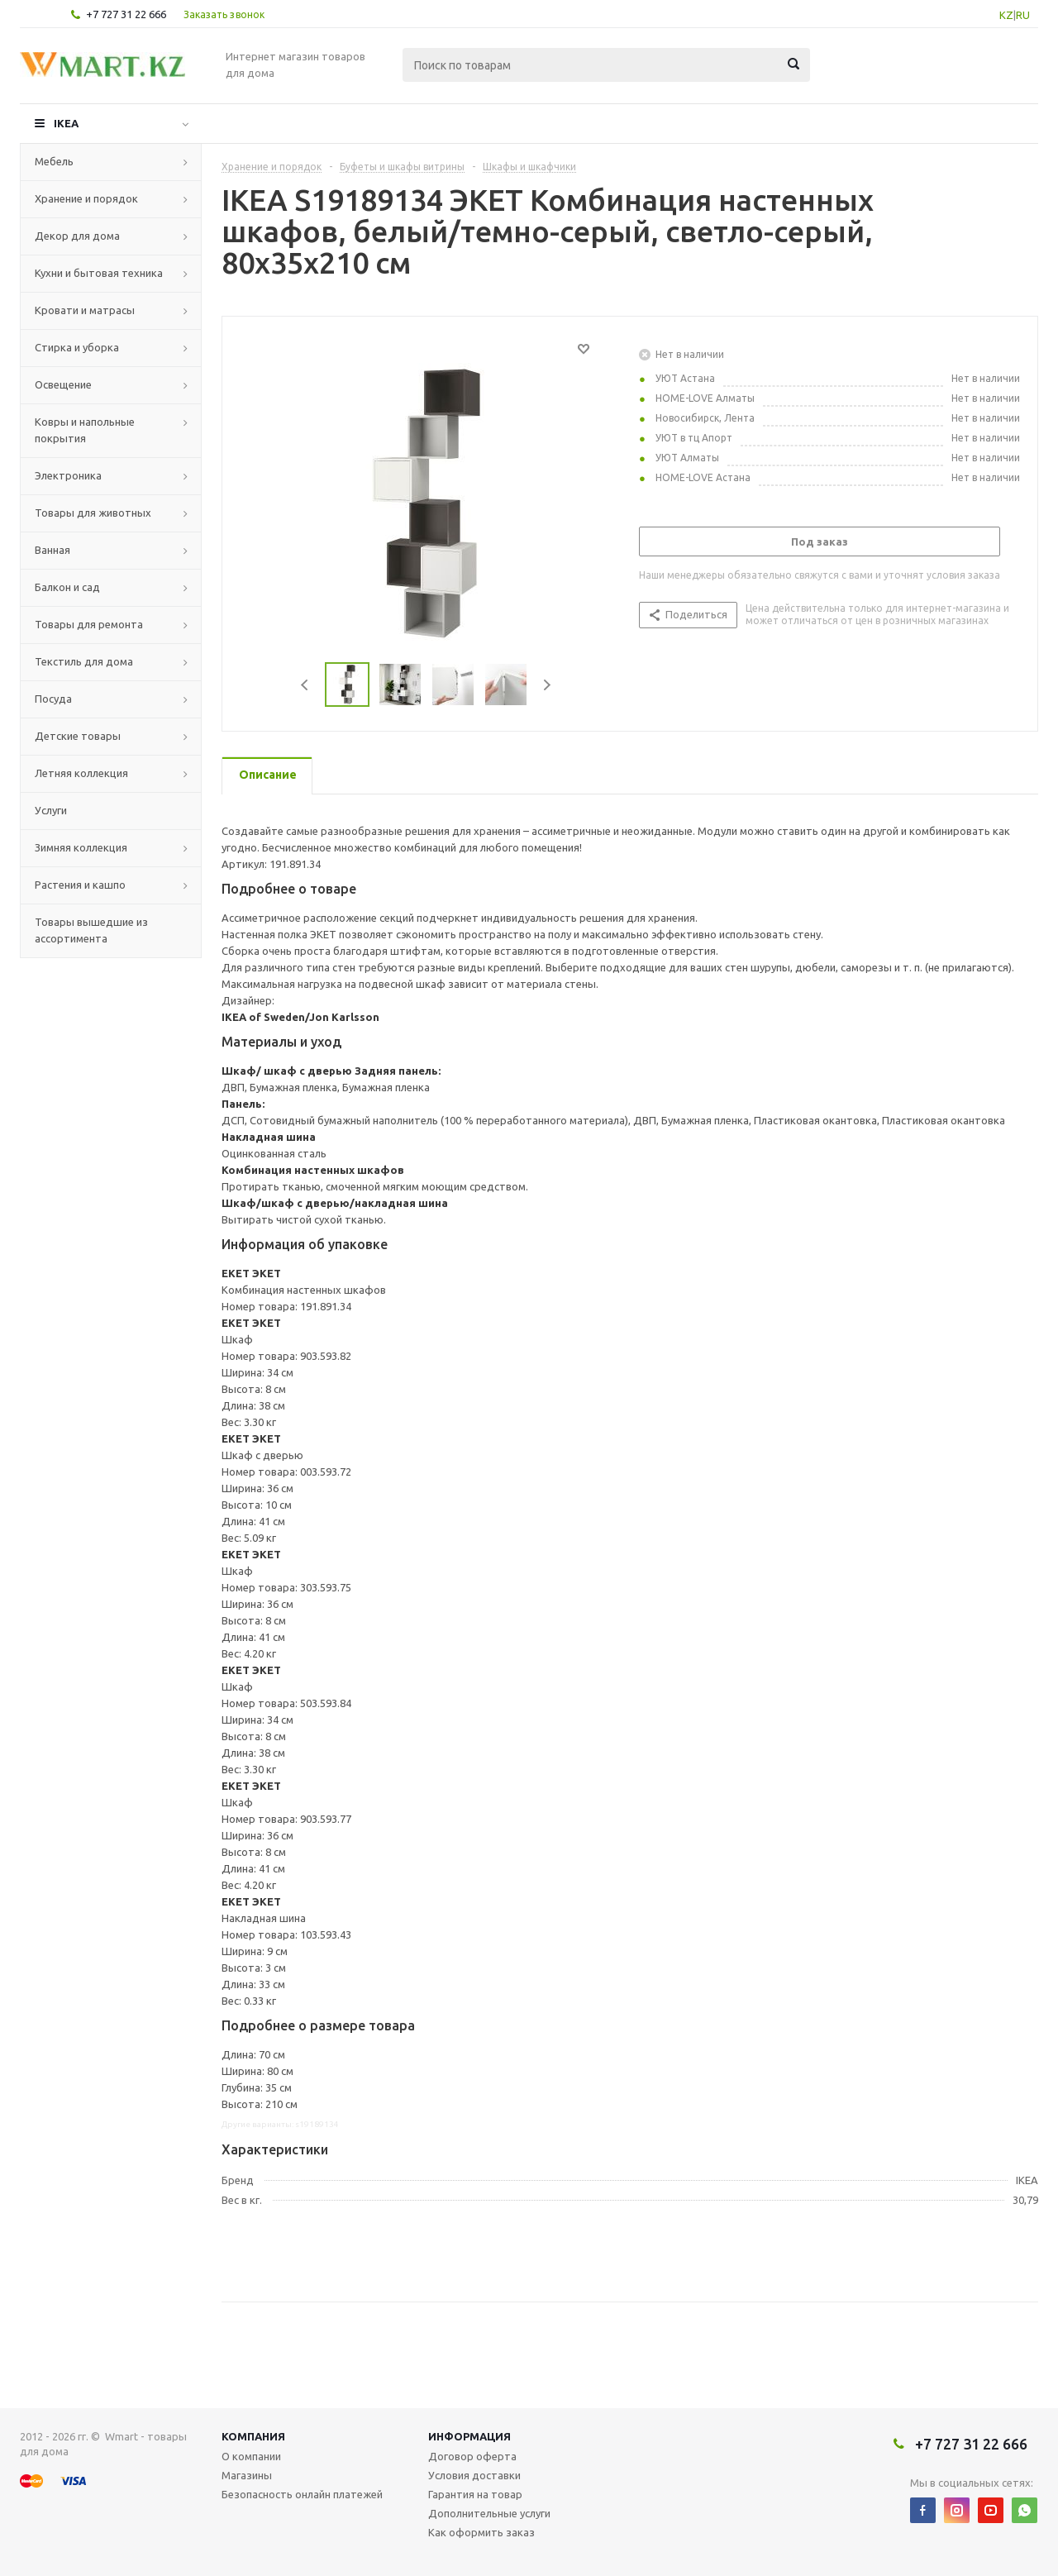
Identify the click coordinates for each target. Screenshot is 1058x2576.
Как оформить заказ (481, 2532)
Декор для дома (77, 235)
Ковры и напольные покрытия (85, 430)
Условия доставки (474, 2475)
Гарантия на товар (475, 2494)
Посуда (53, 698)
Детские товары (78, 736)
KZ (1006, 15)
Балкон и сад (67, 587)
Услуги (51, 810)
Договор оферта (472, 2456)
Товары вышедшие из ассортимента (91, 930)
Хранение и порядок (86, 198)
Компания (253, 2436)
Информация (469, 2436)
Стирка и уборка (77, 347)
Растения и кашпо (80, 884)
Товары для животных (93, 512)
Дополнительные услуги (489, 2513)
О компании (251, 2456)
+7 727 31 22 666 (126, 14)
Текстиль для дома (84, 661)
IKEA (66, 123)
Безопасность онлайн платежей (302, 2494)
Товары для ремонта (89, 624)
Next (547, 685)
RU (1023, 15)
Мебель (54, 161)
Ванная (52, 550)
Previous (305, 685)
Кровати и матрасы (85, 310)
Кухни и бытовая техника (99, 273)
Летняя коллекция (81, 773)
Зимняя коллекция (81, 847)
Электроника (68, 475)
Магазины (247, 2475)
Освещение (63, 384)
